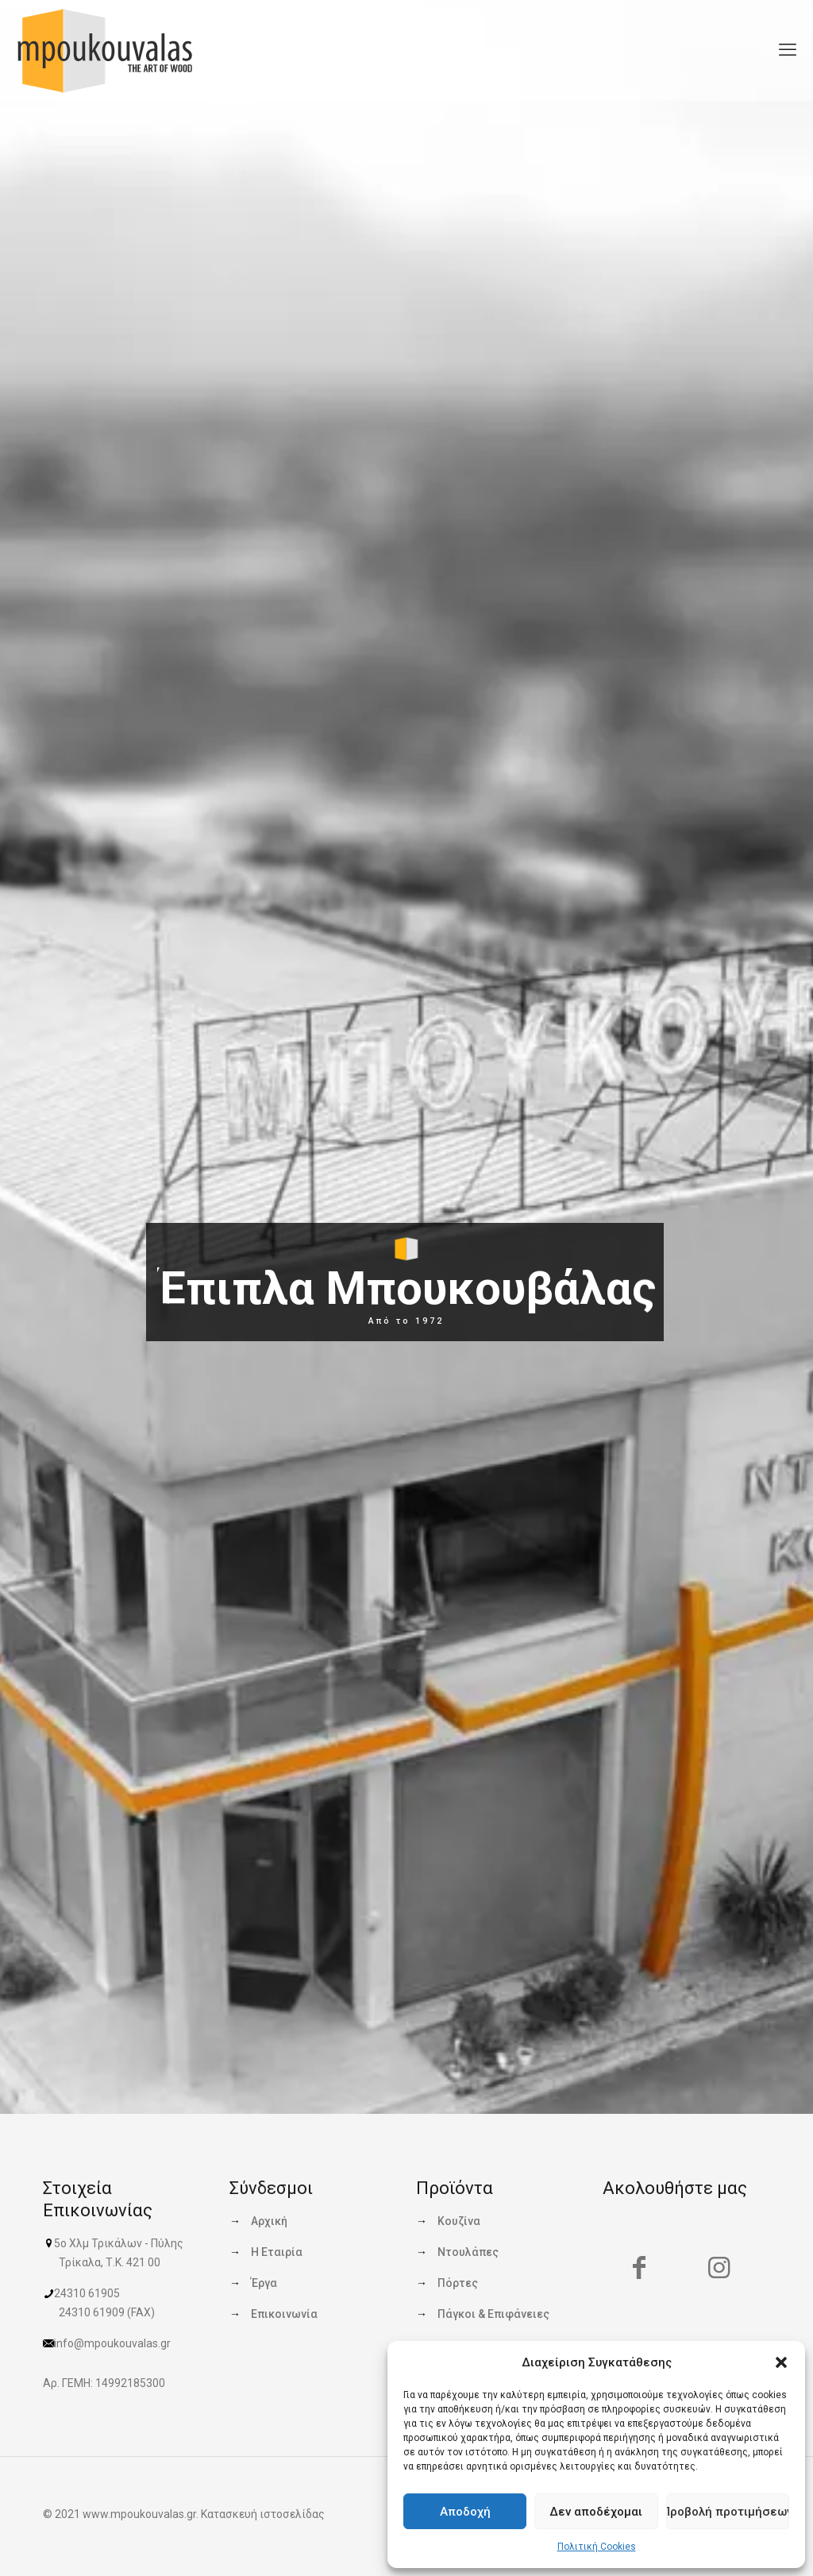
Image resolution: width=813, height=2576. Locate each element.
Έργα (264, 2283)
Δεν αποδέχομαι (595, 2512)
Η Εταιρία (276, 2252)
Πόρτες (457, 2283)
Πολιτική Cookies (596, 2546)
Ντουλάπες (468, 2252)
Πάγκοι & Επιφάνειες (493, 2314)
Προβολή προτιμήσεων (727, 2512)
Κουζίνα (458, 2221)
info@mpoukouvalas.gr (112, 2343)
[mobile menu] (787, 50)
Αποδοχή (465, 2512)
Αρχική (269, 2221)
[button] (781, 2362)
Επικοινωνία (284, 2314)
